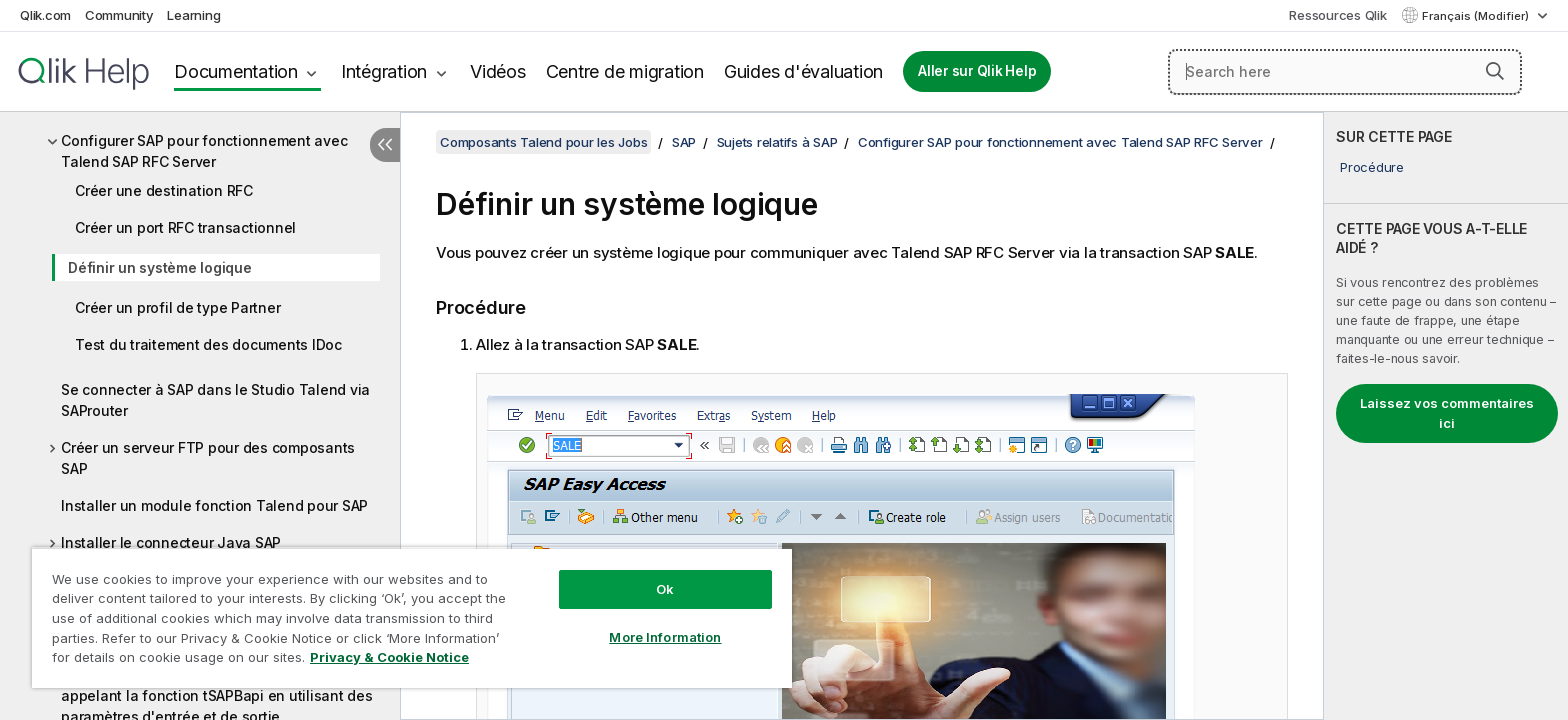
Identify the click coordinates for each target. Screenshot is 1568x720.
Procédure (1372, 167)
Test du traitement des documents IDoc (208, 344)
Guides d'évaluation (803, 71)
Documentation (236, 71)
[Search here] (1345, 72)
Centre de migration (625, 71)
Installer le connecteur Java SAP (171, 542)
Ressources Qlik (1337, 15)
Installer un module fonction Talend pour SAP (214, 505)
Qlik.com (45, 15)
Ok (665, 589)
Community (119, 15)
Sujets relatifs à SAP (777, 142)
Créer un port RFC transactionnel (185, 227)
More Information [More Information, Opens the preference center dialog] (665, 637)
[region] (412, 617)
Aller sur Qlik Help (977, 71)
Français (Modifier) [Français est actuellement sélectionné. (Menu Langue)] (1477, 16)
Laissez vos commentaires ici (1447, 413)
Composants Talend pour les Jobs (543, 142)
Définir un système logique (160, 267)
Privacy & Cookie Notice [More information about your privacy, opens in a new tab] (389, 657)
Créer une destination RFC (164, 190)
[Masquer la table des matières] (385, 145)
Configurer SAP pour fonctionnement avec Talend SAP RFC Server (204, 151)
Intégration (384, 71)
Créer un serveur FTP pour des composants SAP (208, 458)
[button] (1495, 71)
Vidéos (498, 71)
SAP (684, 142)
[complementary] (1446, 416)
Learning (193, 15)
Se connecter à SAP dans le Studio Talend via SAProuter (215, 400)
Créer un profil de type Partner (177, 307)
